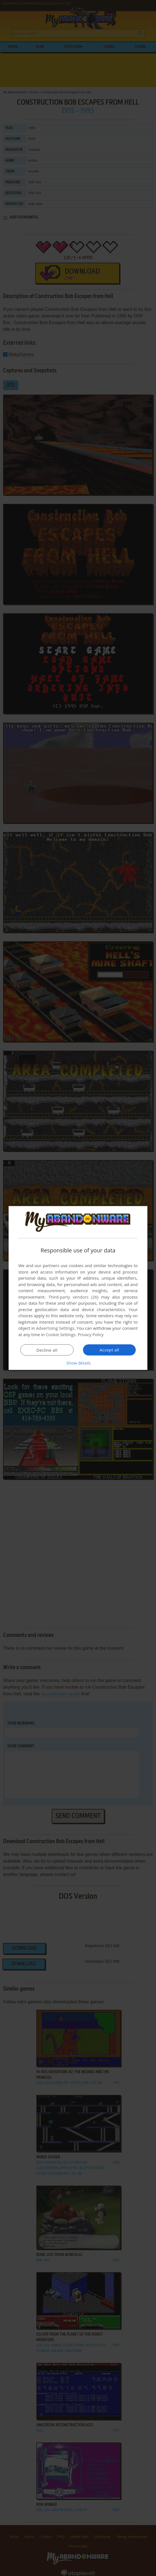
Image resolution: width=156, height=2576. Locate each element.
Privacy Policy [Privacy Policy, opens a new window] (91, 1334)
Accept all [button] (109, 1350)
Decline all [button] (46, 1350)
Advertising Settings (55, 1328)
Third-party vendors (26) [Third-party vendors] (73, 1296)
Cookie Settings (61, 1334)
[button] (78, 1363)
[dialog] (78, 1288)
